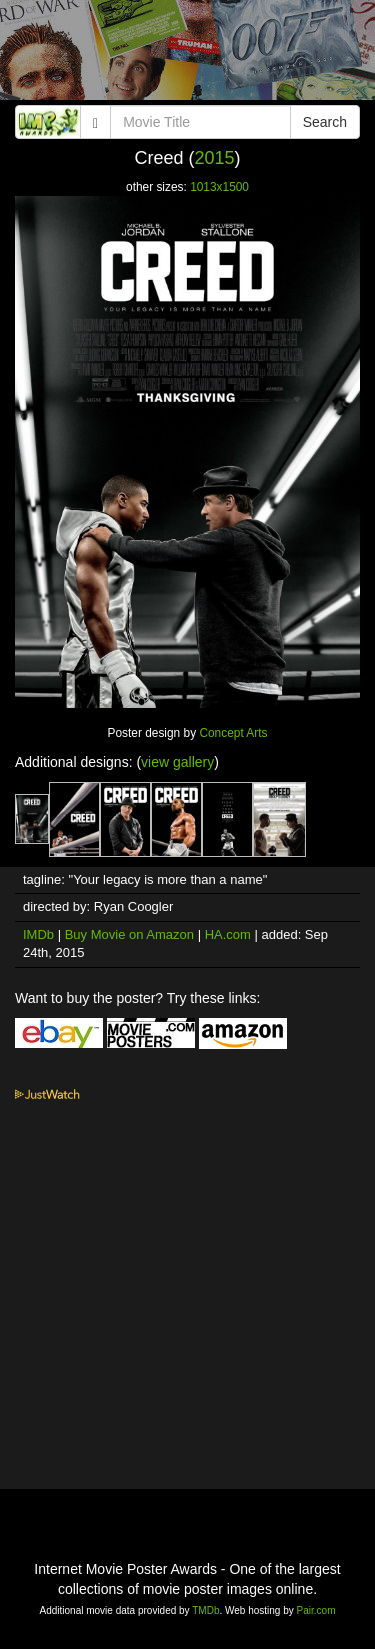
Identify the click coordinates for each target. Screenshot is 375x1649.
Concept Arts (233, 733)
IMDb (38, 934)
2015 (214, 158)
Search (325, 122)
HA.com (228, 934)
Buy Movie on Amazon (129, 934)
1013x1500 (219, 187)
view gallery (177, 762)
